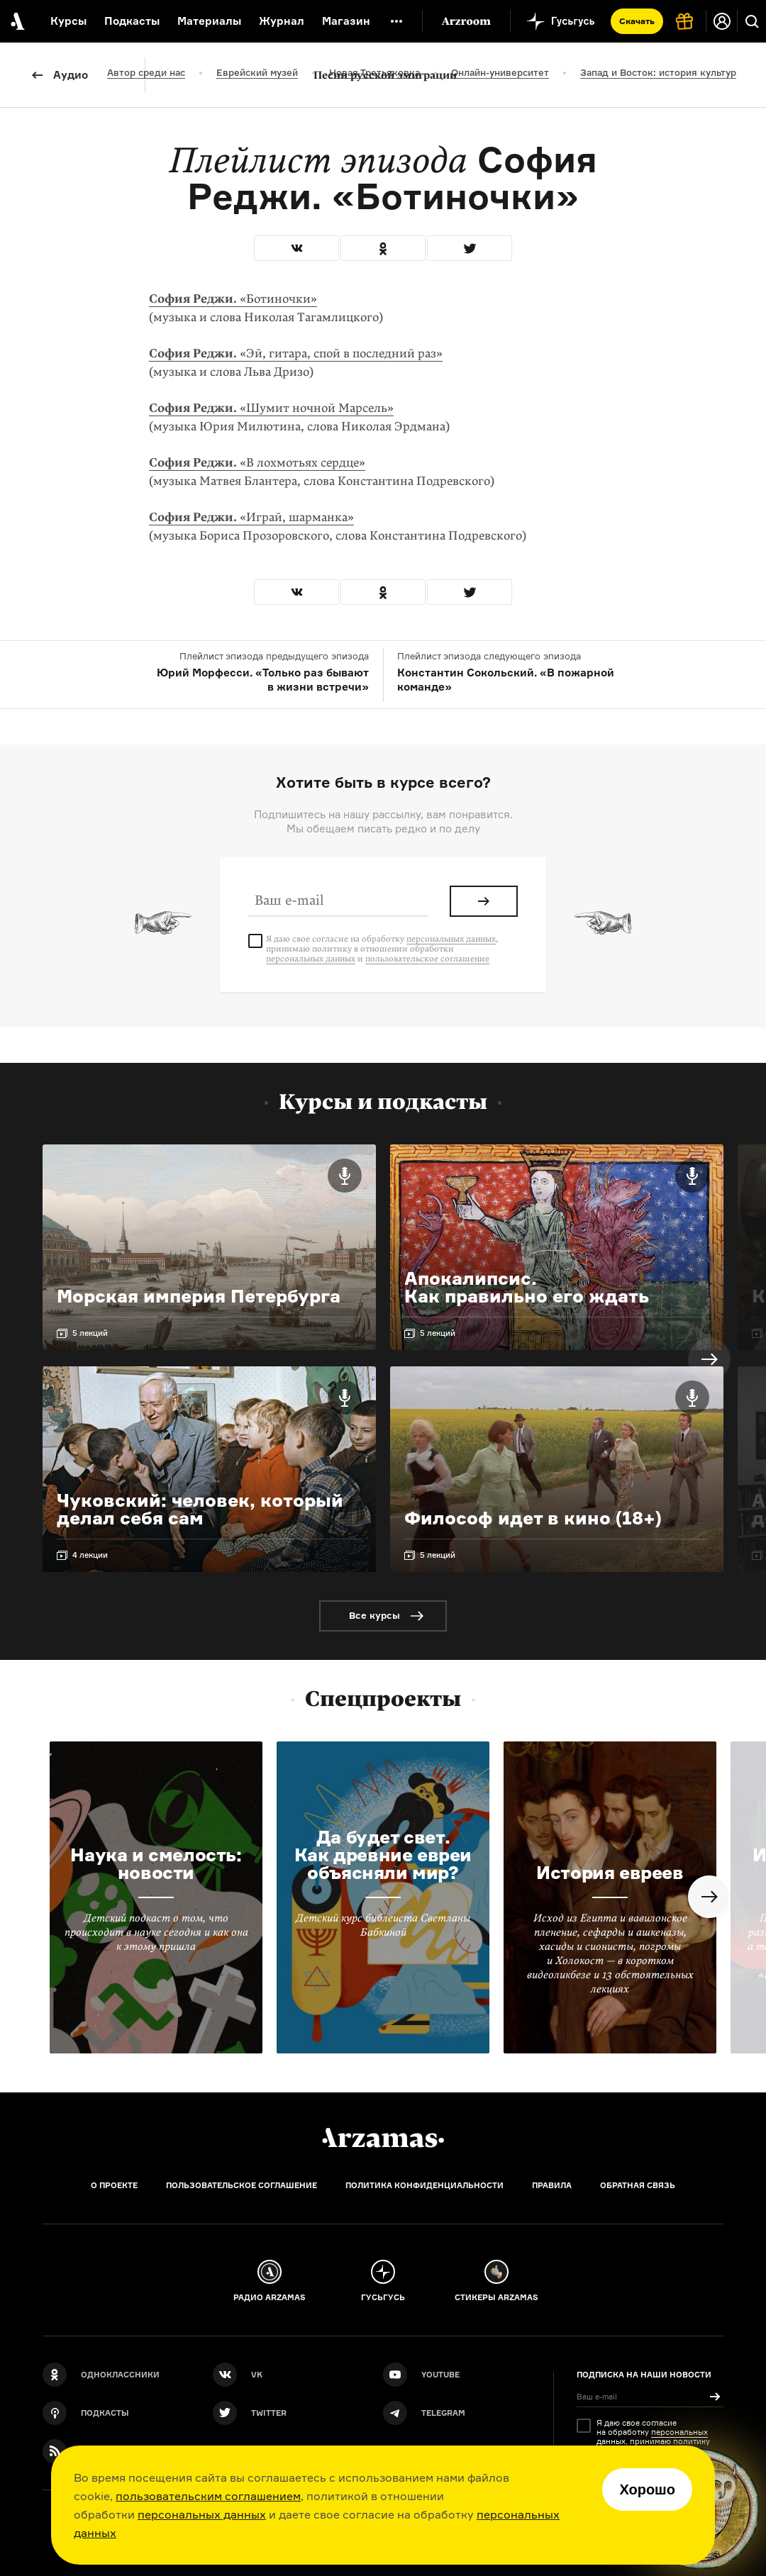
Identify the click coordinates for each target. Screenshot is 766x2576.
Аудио (70, 75)
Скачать (637, 21)
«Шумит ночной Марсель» (271, 408)
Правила (552, 2185)
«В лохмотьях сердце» (257, 462)
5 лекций (90, 1333)
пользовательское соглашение (427, 959)
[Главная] (383, 2138)
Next (709, 1359)
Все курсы (374, 1615)
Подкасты (132, 21)
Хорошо (647, 2489)
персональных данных (202, 2514)
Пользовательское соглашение (241, 2185)
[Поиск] (752, 21)
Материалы (209, 21)
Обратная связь (637, 2185)
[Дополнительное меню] (396, 21)
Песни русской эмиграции (385, 75)
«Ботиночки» (233, 298)
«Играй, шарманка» (251, 517)
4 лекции (90, 1555)
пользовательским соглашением (208, 2496)
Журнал (281, 21)
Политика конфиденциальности (424, 2185)
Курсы (68, 21)
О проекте (114, 2185)
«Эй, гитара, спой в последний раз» (296, 353)
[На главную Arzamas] (16, 21)
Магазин (346, 21)
